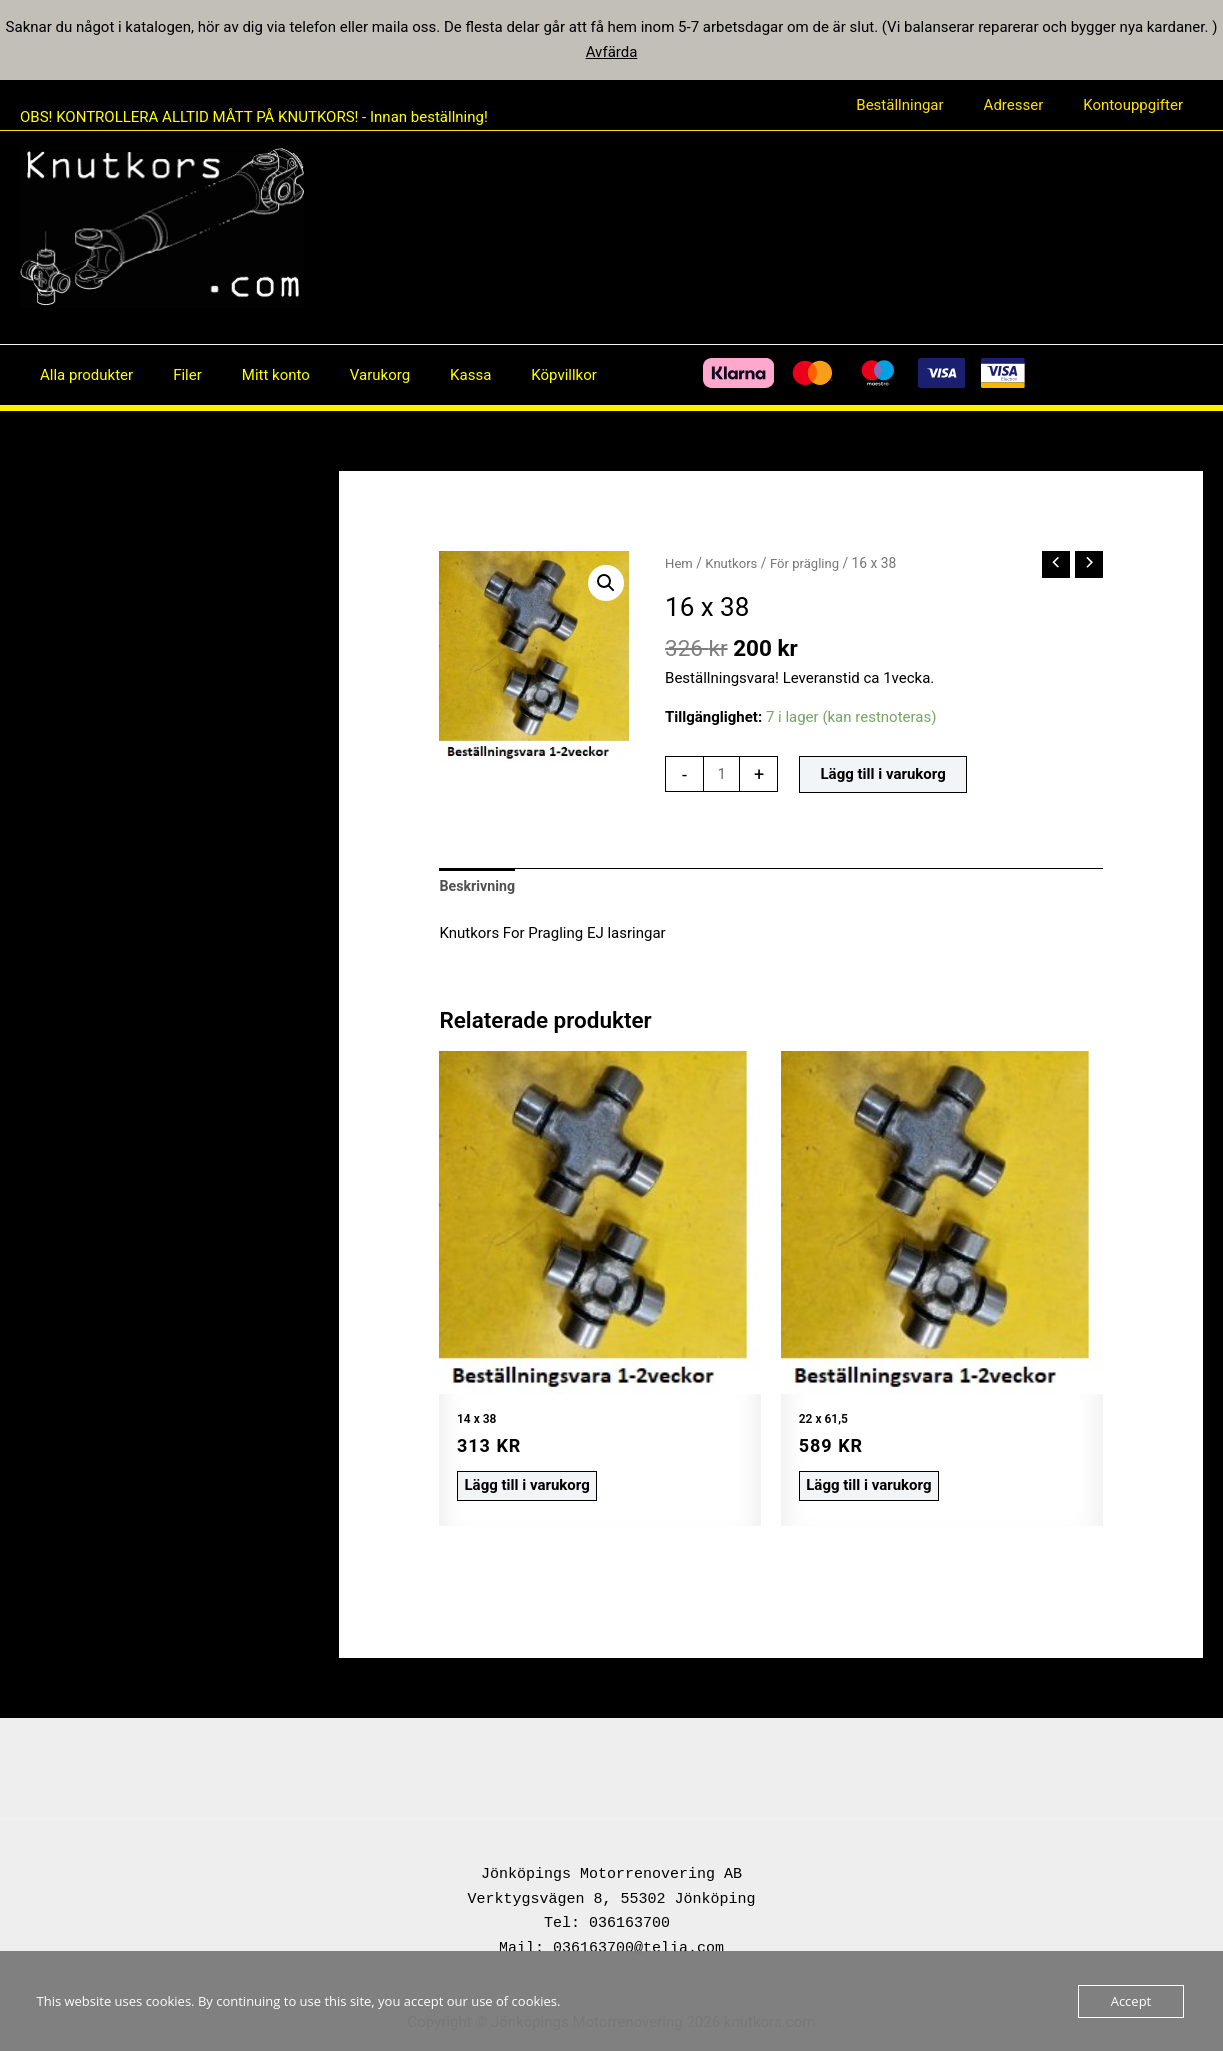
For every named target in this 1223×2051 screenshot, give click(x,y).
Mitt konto (251, 375)
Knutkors (734, 563)
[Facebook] (586, 375)
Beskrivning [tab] (479, 889)
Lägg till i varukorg (885, 776)
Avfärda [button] (612, 52)
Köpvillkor (509, 375)
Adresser (1029, 105)
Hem (679, 563)
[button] (605, 584)
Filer (172, 375)
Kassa (425, 375)
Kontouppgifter (1138, 105)
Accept (1131, 2001)
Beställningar (924, 105)
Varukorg (345, 375)
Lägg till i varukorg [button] (520, 1485)
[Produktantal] (722, 776)
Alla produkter (81, 375)
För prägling (810, 563)
